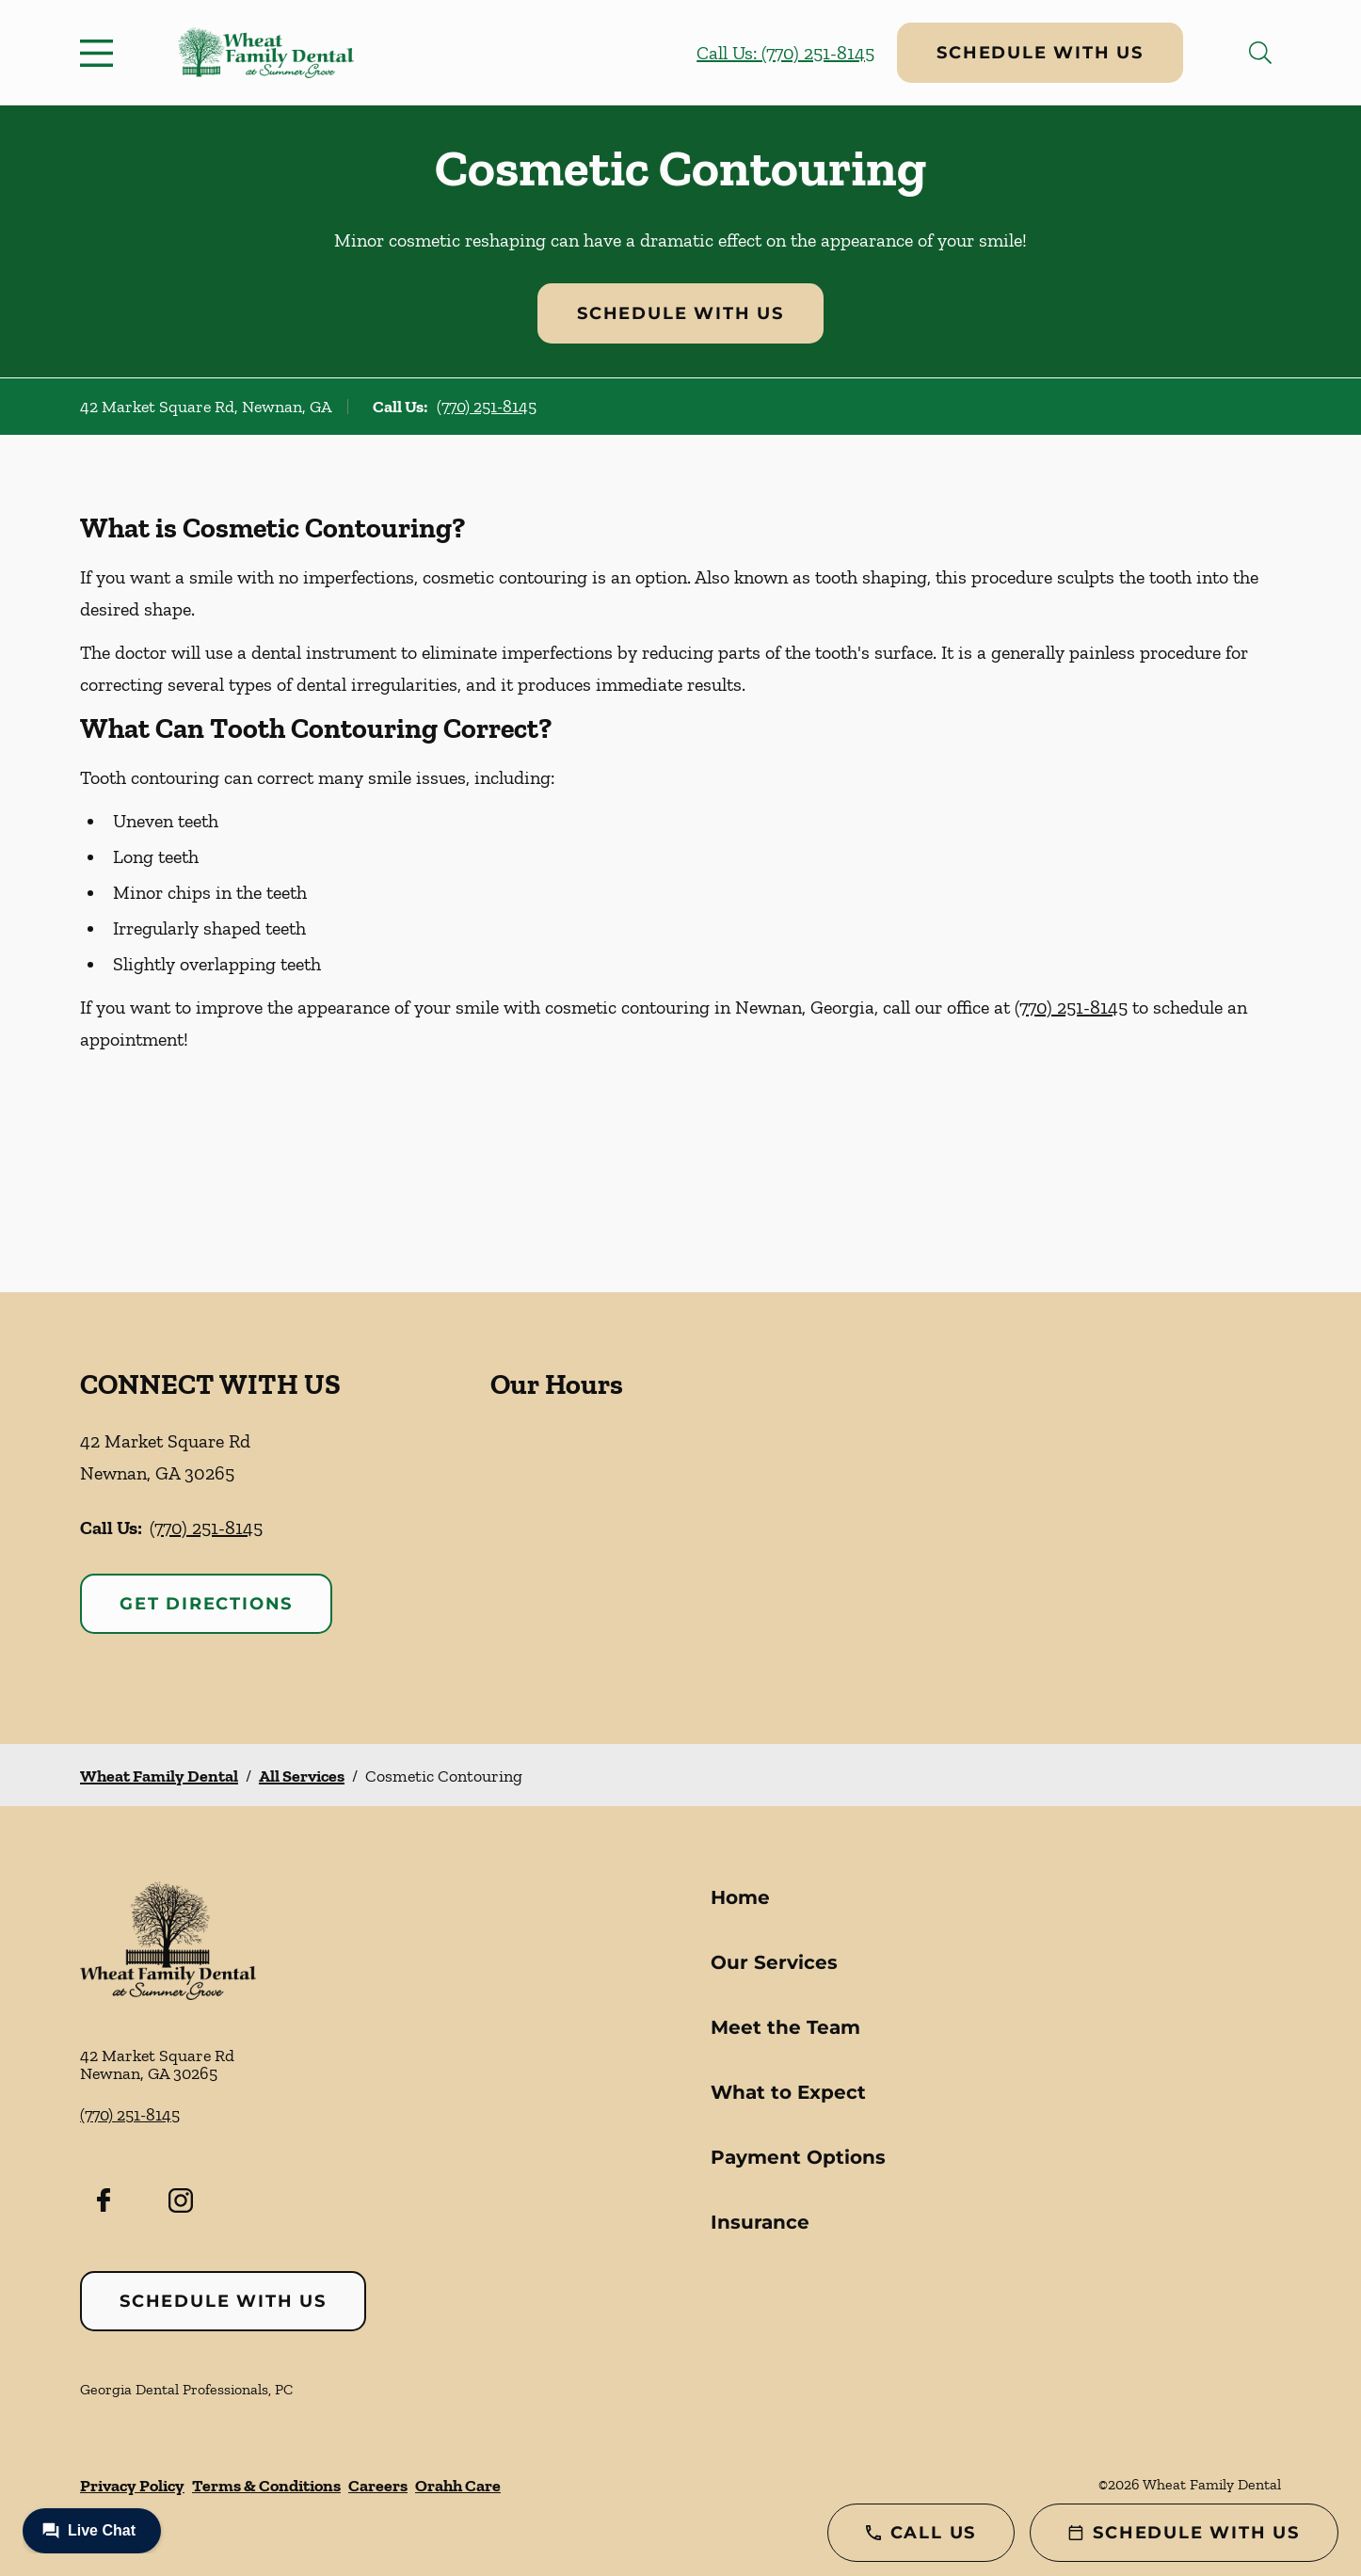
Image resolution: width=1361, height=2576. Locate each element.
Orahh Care (458, 2485)
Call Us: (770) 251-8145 (785, 52)
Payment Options (798, 2157)
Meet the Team (785, 2027)
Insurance (760, 2222)
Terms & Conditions (266, 2485)
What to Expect (788, 2092)
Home (740, 1897)
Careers (378, 2485)
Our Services (774, 1962)
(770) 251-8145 (486, 406)
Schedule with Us (1040, 52)
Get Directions (206, 1603)
